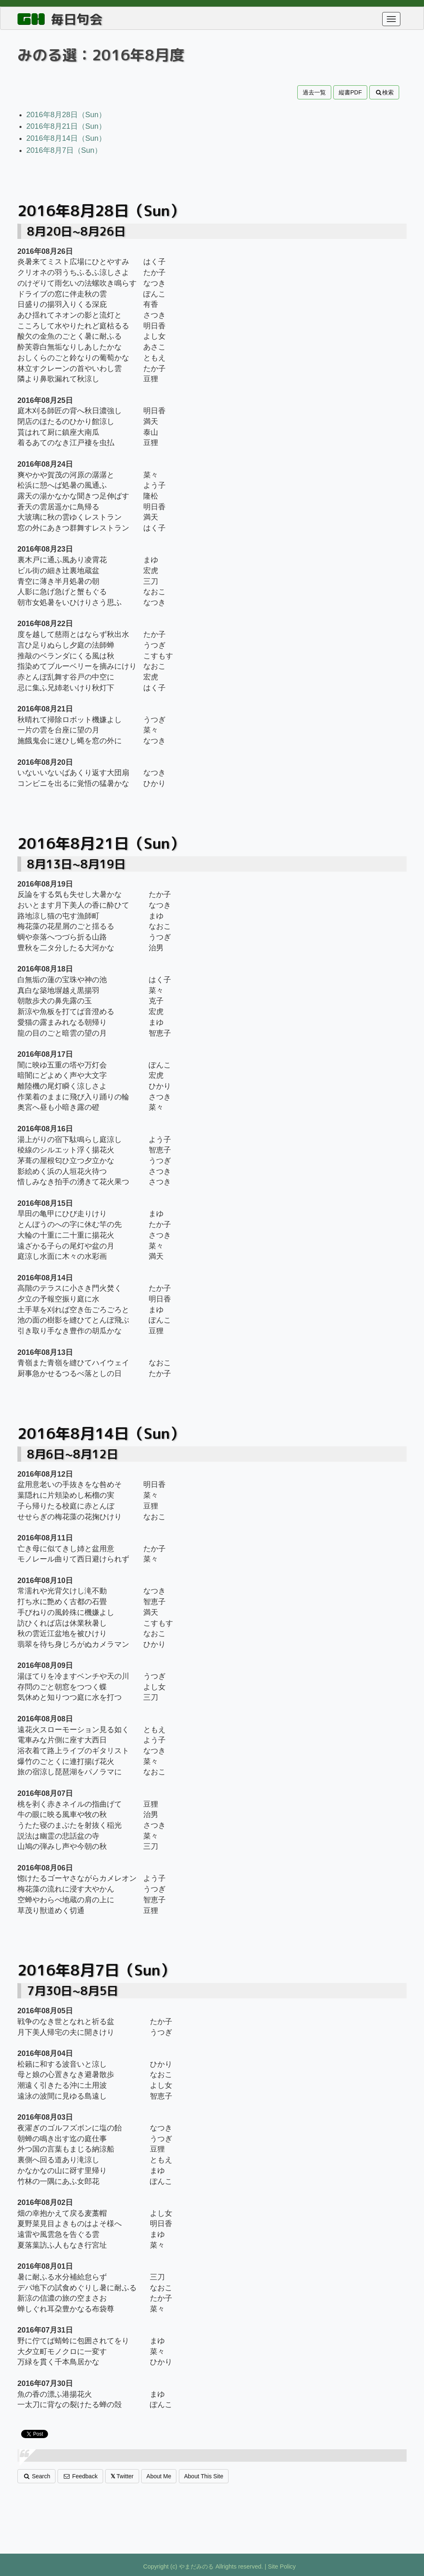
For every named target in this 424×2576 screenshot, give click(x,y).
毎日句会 (76, 19)
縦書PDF (350, 92)
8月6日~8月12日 (72, 1454)
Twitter (122, 2476)
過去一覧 (314, 92)
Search (36, 2476)
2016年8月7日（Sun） (64, 150)
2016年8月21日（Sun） (66, 126)
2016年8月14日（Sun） (66, 138)
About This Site (204, 2476)
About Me (159, 2476)
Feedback (80, 2476)
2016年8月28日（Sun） (66, 115)
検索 (384, 92)
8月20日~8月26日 (76, 231)
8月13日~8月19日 (76, 864)
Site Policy (282, 2566)
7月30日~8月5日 (72, 1991)
